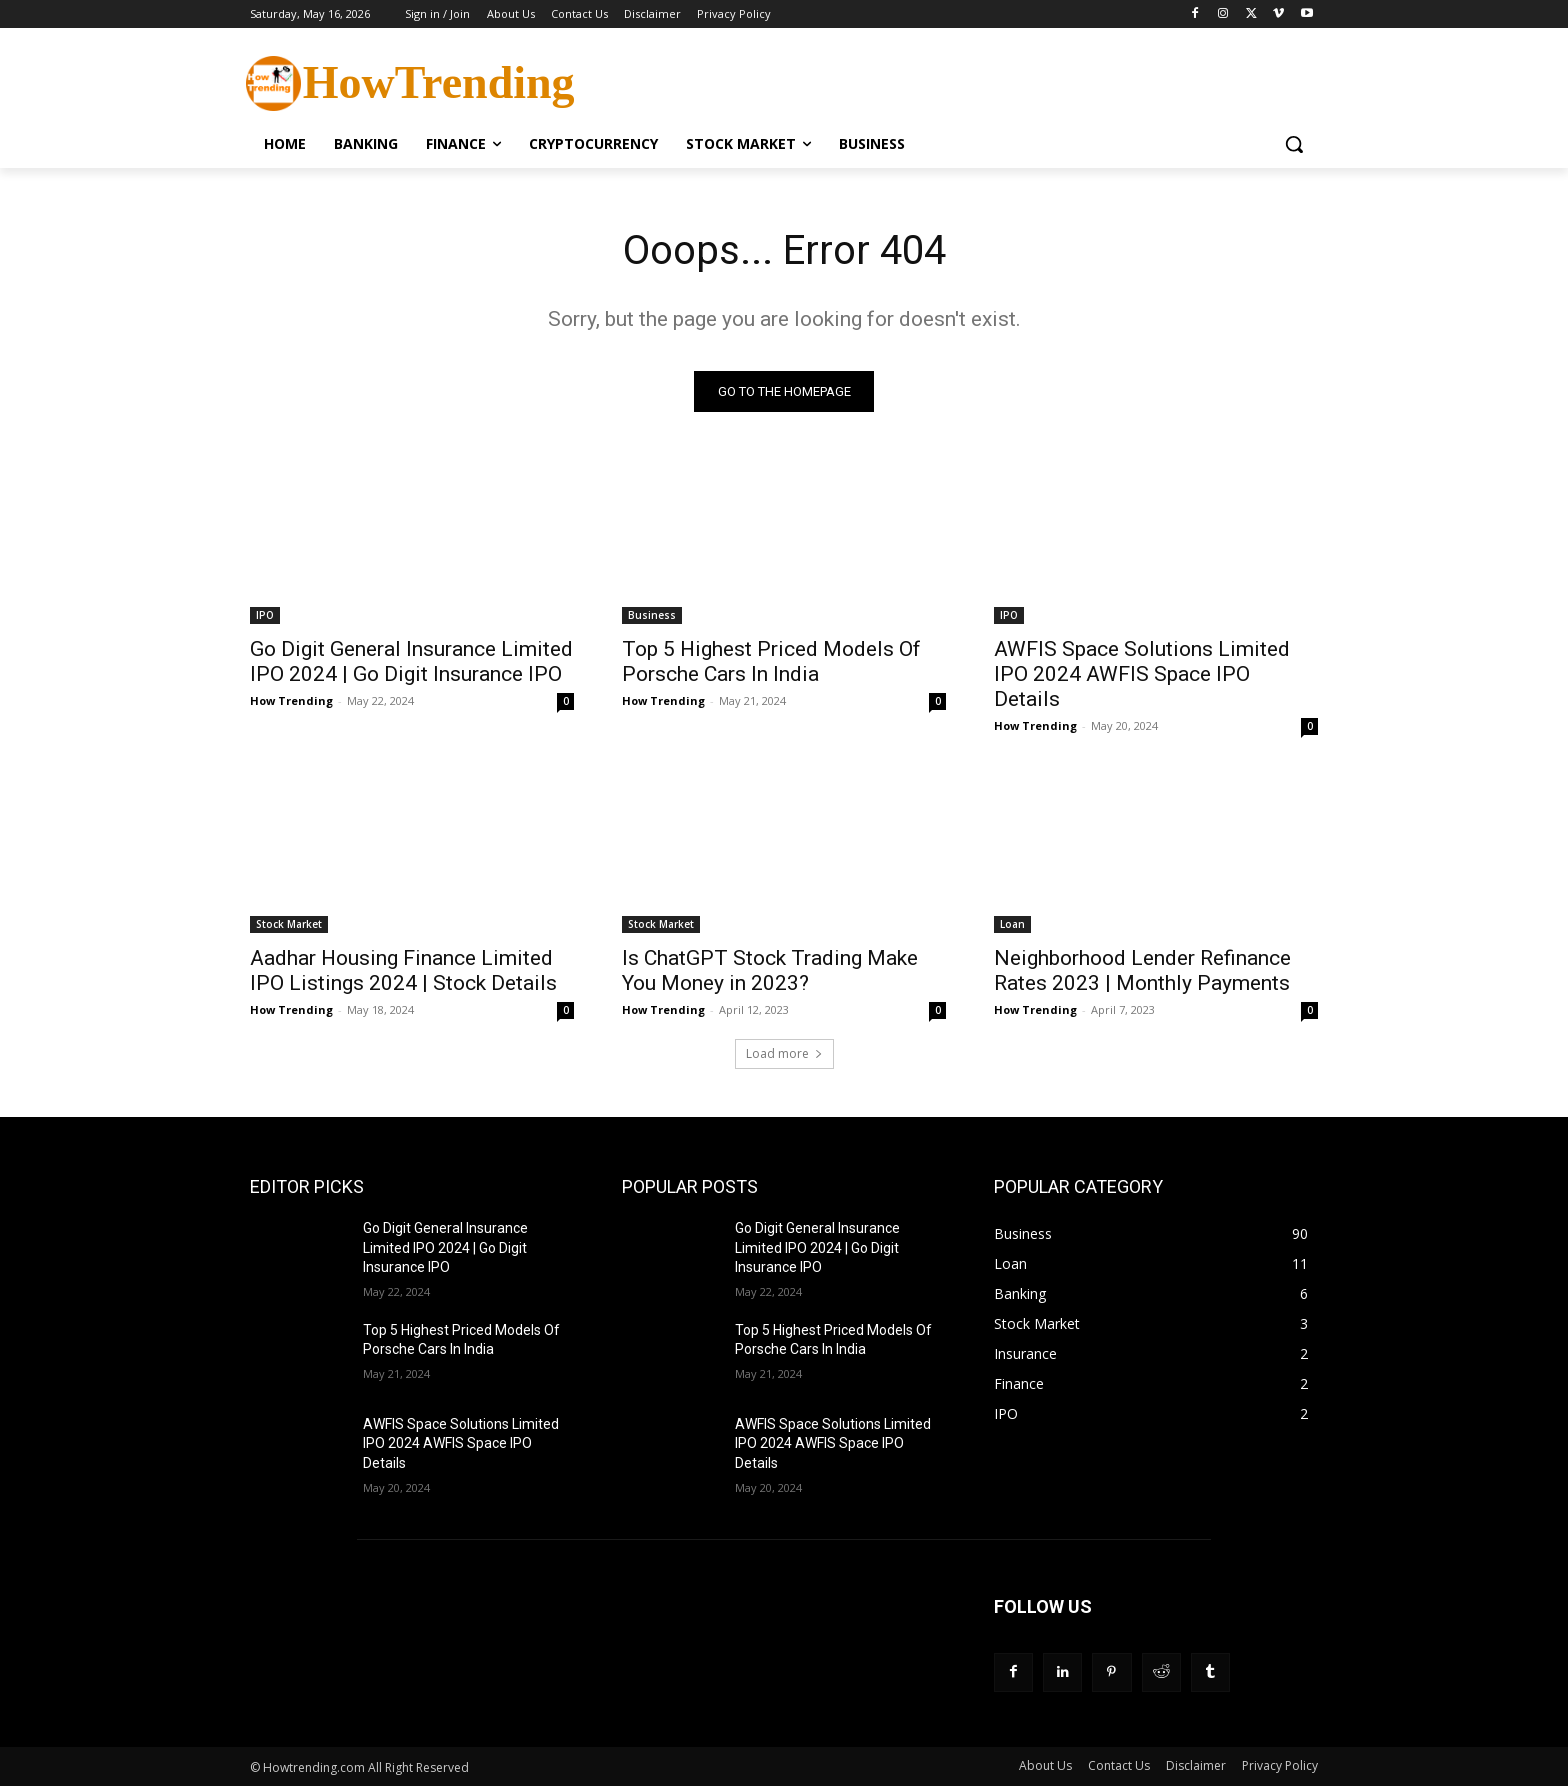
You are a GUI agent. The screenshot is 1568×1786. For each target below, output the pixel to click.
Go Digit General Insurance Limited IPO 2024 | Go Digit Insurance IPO (411, 661)
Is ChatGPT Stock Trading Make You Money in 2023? (770, 970)
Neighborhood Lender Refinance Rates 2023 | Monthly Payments (1142, 970)
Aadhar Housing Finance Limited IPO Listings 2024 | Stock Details (403, 970)
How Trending (291, 700)
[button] (1294, 144)
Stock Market (289, 924)
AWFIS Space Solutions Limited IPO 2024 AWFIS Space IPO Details (1142, 674)
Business (652, 615)
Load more (784, 1053)
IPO (265, 615)
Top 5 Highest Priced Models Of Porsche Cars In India (771, 661)
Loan (1012, 924)
